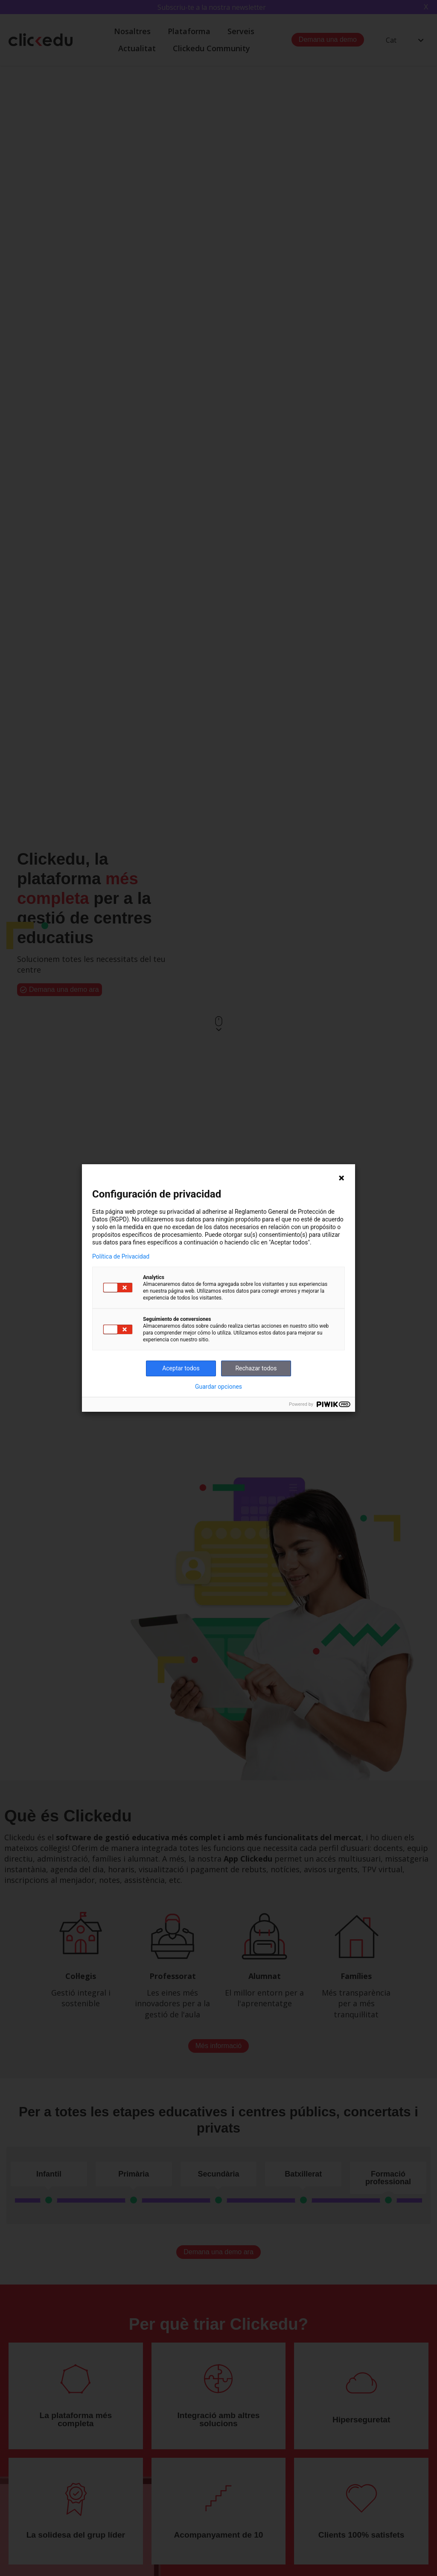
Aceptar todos (181, 1368)
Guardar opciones (218, 1386)
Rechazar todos (256, 1368)
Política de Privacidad (120, 1256)
